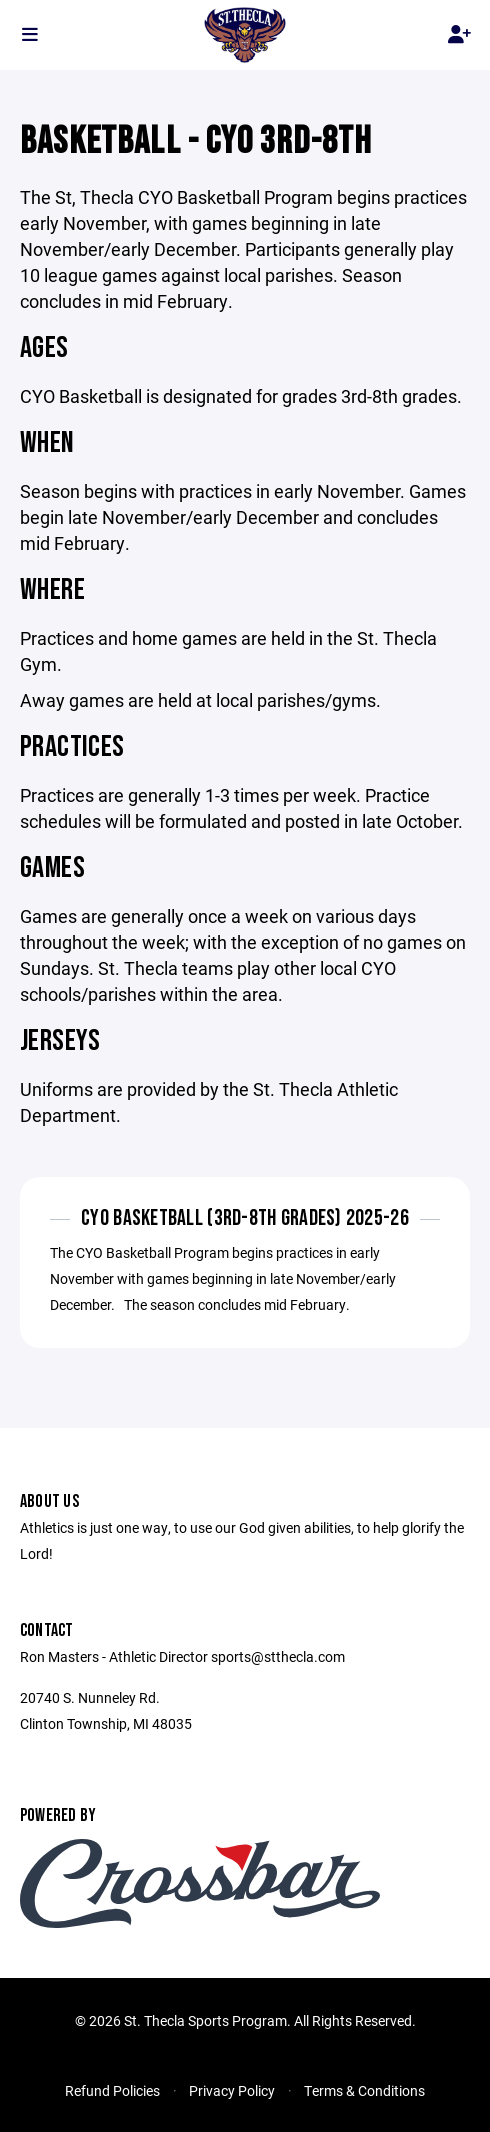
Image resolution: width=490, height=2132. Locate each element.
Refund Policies (112, 2090)
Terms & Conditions (364, 2090)
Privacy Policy (232, 2090)
